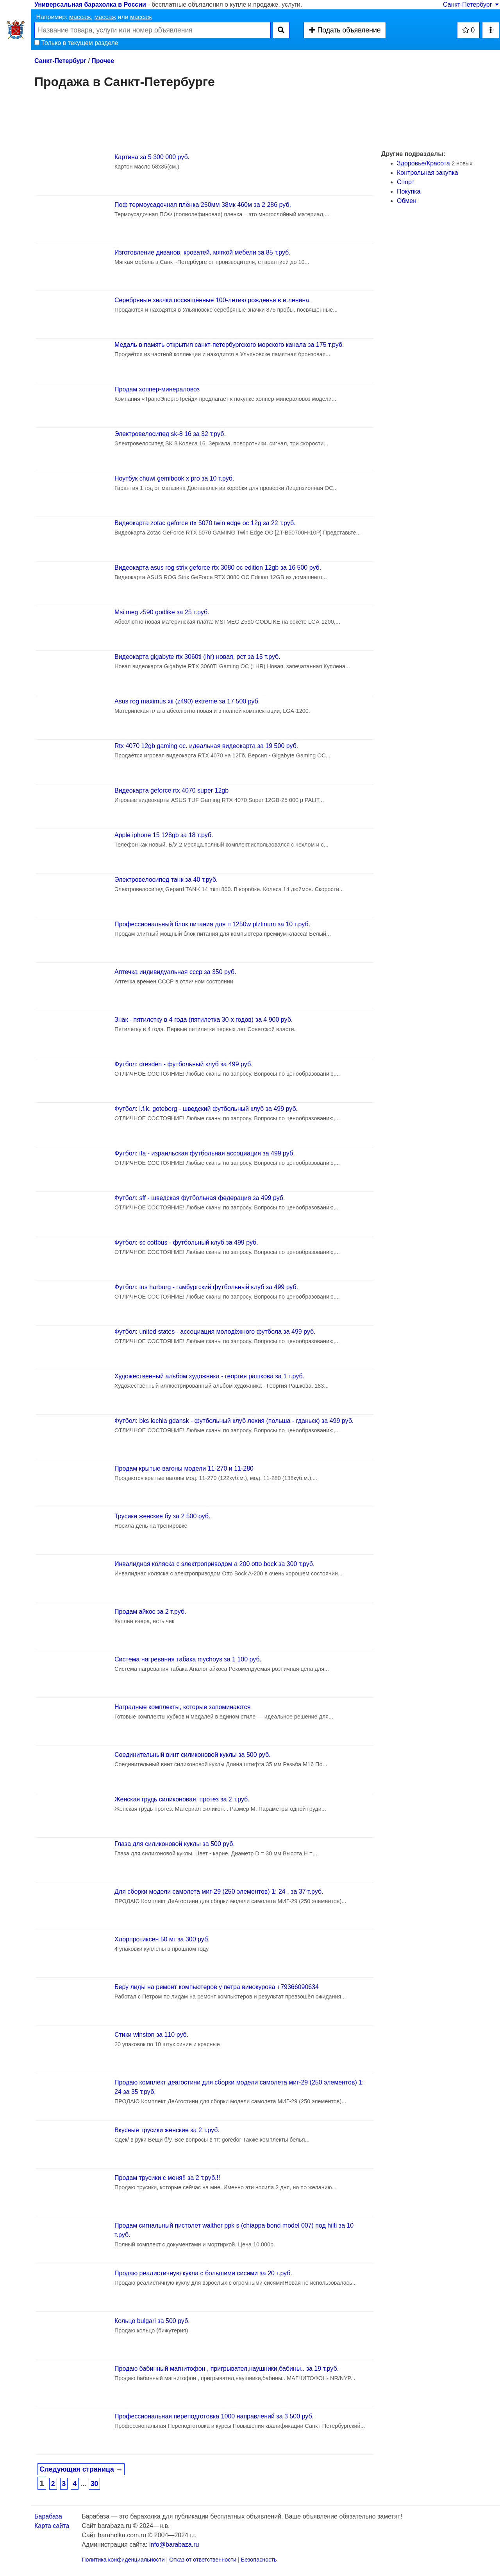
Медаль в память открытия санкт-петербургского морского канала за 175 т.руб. (229, 344)
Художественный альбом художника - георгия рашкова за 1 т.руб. (209, 1376)
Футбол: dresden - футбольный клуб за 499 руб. (183, 1064)
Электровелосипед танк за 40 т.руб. (166, 879)
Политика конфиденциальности (123, 2559)
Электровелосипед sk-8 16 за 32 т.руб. (170, 434)
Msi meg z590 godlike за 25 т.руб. (161, 612)
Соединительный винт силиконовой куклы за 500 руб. (192, 1754)
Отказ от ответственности (202, 2559)
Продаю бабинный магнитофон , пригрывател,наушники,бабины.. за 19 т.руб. (226, 2368)
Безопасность (259, 2559)
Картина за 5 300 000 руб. (151, 157)
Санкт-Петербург (471, 4)
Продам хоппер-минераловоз (157, 389)
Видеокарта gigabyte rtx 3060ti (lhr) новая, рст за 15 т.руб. (197, 656)
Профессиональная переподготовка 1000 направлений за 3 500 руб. (214, 2416)
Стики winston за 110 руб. (151, 2034)
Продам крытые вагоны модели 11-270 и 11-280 (184, 1468)
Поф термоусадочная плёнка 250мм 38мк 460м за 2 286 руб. (202, 204)
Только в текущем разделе (76, 42)
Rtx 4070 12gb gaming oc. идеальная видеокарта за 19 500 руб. (206, 746)
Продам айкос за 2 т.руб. (150, 1611)
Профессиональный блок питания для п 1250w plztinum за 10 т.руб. (212, 924)
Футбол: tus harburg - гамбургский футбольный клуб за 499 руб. (206, 1287)
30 (94, 2484)
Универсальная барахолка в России (90, 4)
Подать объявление (344, 30)
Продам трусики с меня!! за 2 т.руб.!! (167, 2177)
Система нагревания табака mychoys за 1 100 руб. (187, 1659)
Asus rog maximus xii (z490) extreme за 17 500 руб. (187, 701)
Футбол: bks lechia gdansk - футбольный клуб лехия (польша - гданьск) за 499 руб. (234, 1420)
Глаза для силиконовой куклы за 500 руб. (174, 1844)
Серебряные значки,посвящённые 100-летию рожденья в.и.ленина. (212, 300)
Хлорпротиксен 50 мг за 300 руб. (162, 1939)
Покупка (409, 191)
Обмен (406, 200)
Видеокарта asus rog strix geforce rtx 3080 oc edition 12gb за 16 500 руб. (217, 567)
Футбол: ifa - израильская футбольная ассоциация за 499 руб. (204, 1153)
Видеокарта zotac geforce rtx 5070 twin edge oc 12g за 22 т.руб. (205, 523)
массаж (80, 17)
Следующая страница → (81, 2469)
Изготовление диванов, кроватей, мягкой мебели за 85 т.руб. (202, 252)
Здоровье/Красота (423, 163)
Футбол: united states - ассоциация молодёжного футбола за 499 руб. (215, 1331)
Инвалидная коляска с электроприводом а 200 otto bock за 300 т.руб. (214, 1564)
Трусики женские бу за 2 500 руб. (162, 1516)
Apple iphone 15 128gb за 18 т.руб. (163, 835)
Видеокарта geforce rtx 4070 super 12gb (171, 790)
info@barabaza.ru (174, 2544)
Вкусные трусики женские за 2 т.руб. (167, 2130)
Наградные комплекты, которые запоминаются (182, 1707)
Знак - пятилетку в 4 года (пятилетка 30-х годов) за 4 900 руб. (203, 1019)
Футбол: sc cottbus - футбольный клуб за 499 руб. (186, 1242)
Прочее (102, 60)
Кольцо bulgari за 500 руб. (152, 2321)
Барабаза (48, 2516)
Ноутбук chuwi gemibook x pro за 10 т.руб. (174, 478)
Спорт (405, 182)
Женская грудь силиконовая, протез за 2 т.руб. (182, 1799)
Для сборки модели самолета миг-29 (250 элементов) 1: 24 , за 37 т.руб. (218, 1891)
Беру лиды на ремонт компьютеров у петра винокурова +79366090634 (216, 1987)
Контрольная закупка (427, 172)
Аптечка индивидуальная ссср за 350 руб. (175, 972)
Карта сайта (51, 2525)
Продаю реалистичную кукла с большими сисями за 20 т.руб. (203, 2273)
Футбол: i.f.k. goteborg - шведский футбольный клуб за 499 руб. (206, 1108)
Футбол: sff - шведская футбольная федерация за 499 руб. (199, 1198)
